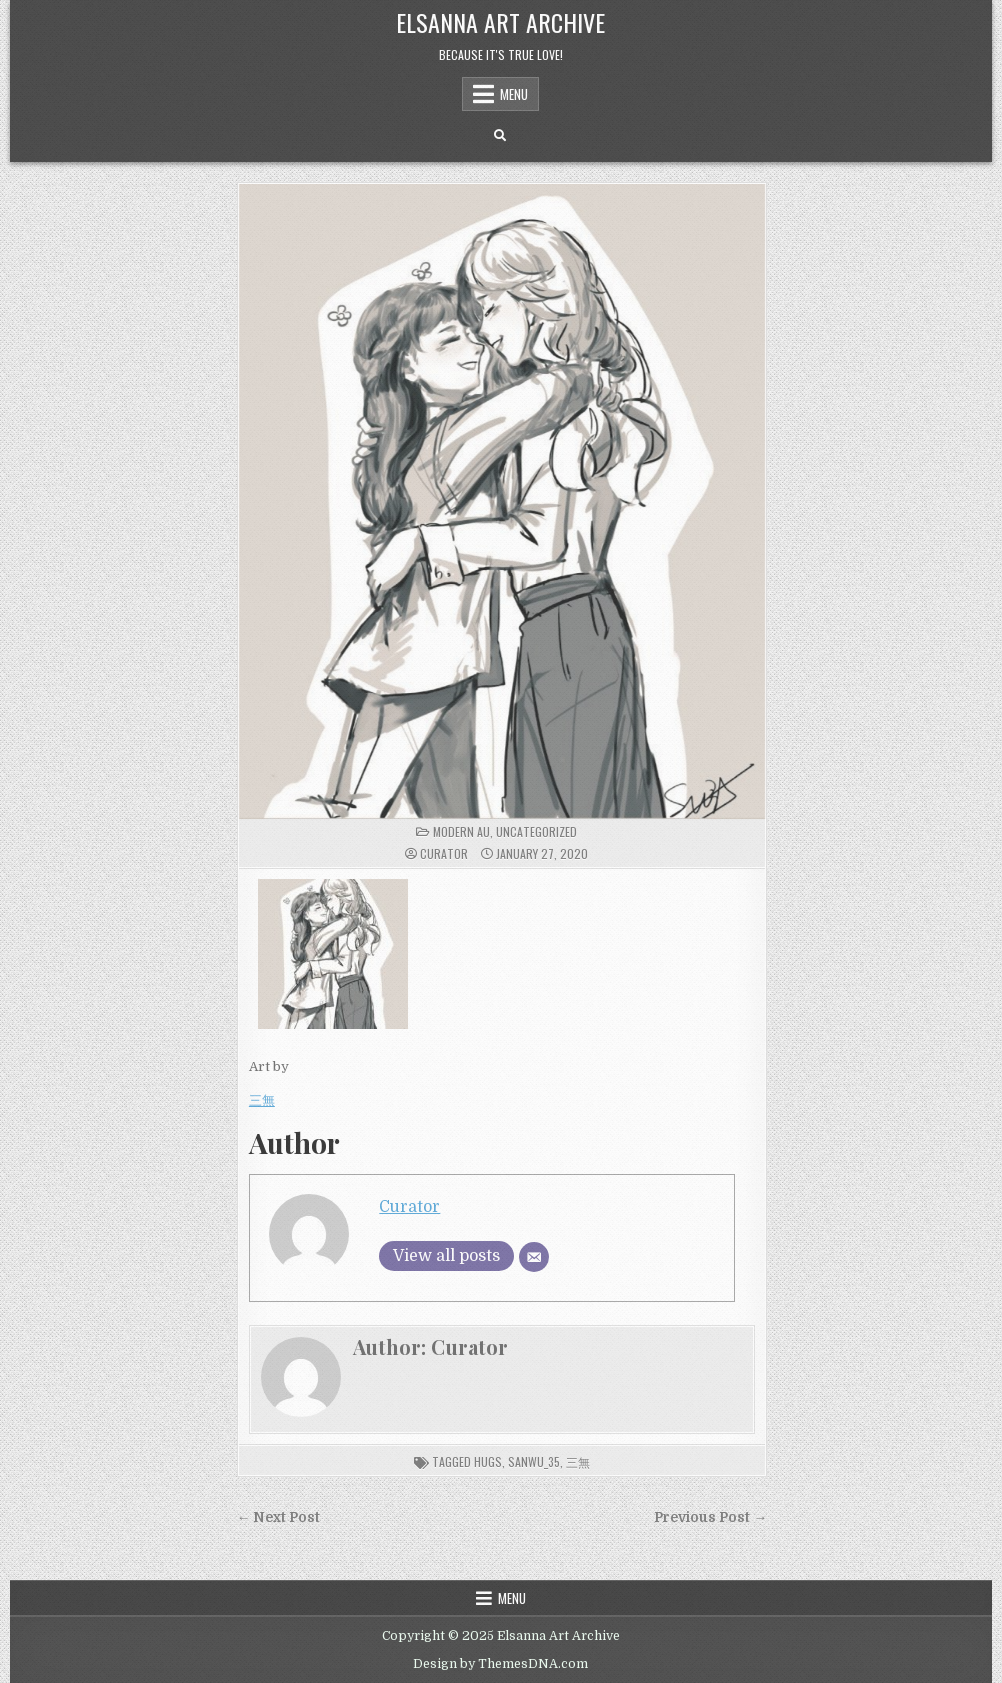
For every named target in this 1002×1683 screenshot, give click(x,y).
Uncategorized (536, 831)
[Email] (534, 1257)
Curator (444, 854)
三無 (262, 1100)
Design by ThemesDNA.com (500, 1664)
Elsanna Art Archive (500, 22)
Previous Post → (710, 1517)
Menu (514, 94)
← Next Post (279, 1517)
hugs (488, 1461)
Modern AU (461, 831)
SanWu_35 (534, 1461)
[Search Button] (500, 136)
